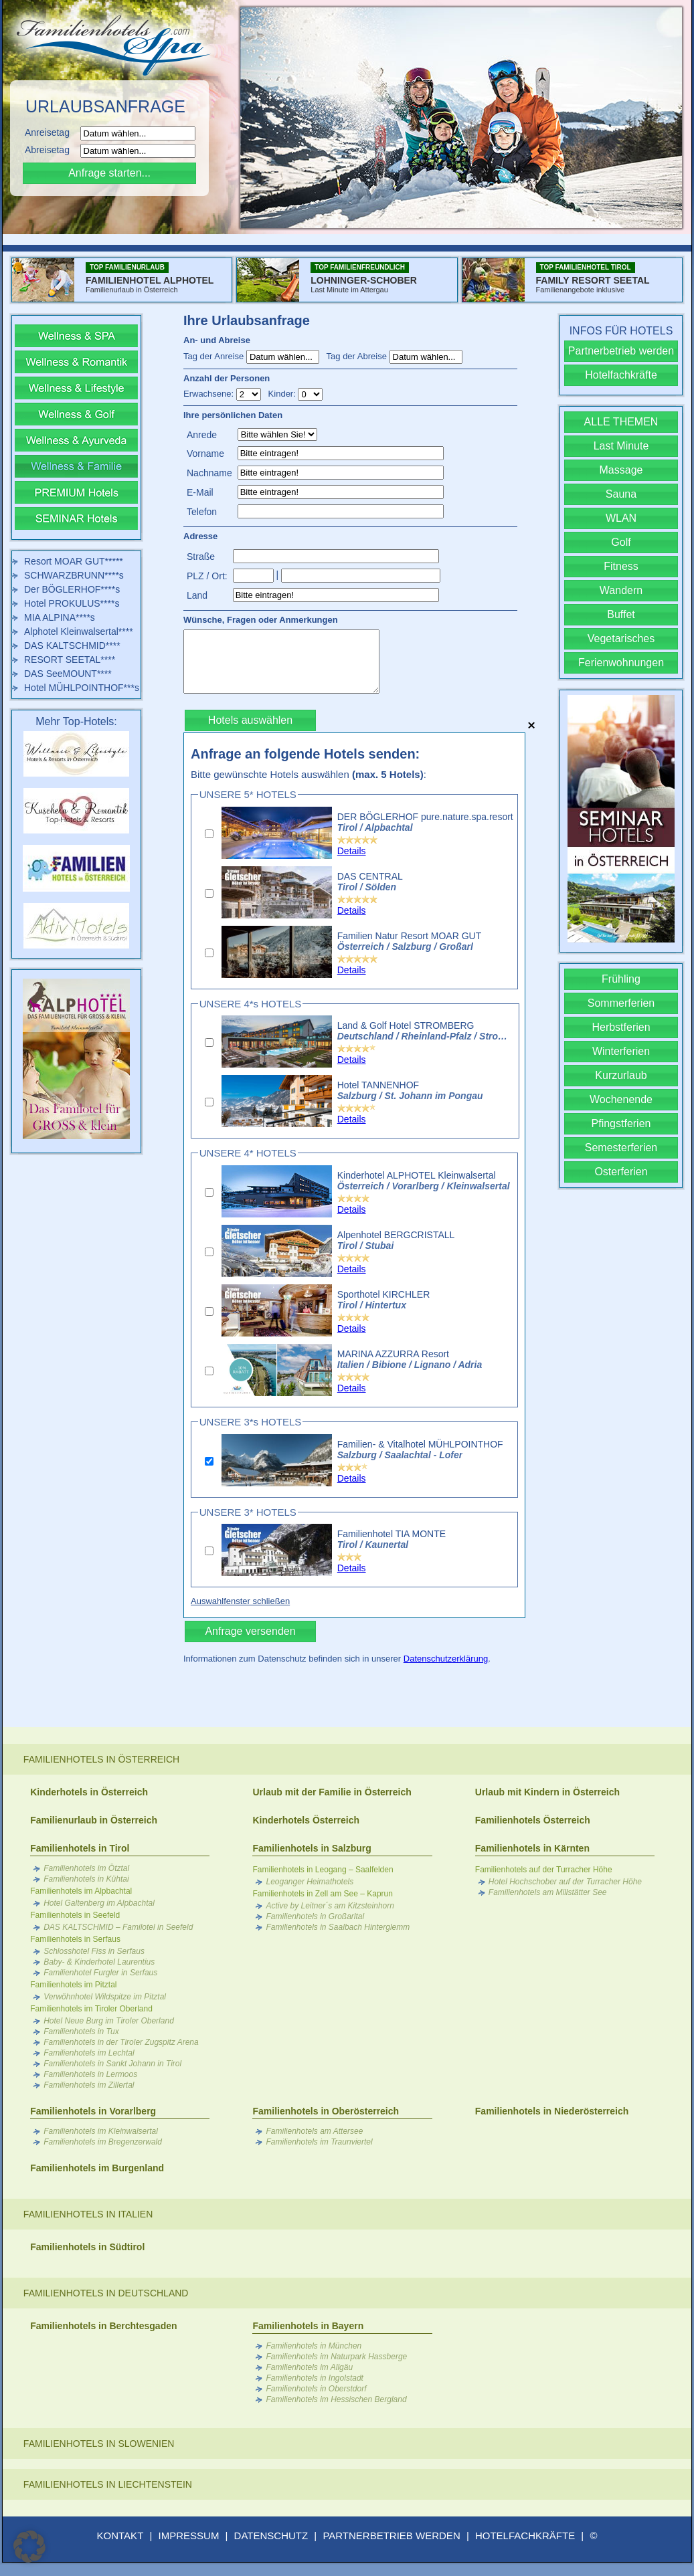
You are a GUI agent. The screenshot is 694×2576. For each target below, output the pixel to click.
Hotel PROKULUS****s (71, 603)
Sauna (621, 494)
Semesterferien (621, 1147)
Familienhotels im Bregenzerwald (103, 2142)
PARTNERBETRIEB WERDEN (391, 2535)
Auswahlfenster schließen (240, 1601)
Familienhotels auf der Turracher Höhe (543, 1869)
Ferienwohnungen (621, 662)
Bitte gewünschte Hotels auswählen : (308, 774)
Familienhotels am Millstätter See (548, 1892)
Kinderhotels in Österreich (89, 1792)
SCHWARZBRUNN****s (74, 575)
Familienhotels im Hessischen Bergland (336, 2399)
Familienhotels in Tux (81, 2031)
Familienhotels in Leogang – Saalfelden (322, 1869)
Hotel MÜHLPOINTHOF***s (81, 687)
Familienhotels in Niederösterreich (552, 2111)
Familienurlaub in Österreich (93, 1820)
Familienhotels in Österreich (101, 1759)
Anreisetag (51, 132)
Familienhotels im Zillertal (89, 2085)
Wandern (621, 590)
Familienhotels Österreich (532, 1820)
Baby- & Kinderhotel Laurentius (99, 1962)
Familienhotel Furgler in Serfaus (100, 1972)
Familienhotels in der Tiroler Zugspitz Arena (121, 2042)
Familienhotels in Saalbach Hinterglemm (338, 1927)
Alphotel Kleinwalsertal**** (78, 631)
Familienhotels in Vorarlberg (93, 2111)
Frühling (621, 979)
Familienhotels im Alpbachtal (81, 1891)
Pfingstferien (621, 1123)
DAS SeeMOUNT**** (68, 673)
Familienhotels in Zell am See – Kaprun (322, 1893)
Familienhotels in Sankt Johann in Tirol (112, 2063)
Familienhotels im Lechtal (89, 2053)
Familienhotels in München (313, 2346)
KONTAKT (120, 2535)
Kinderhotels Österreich (305, 1820)
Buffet (621, 614)
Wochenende (621, 1099)
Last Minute (621, 446)
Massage (621, 470)
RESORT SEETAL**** (69, 659)
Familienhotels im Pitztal (73, 1984)
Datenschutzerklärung (446, 1659)
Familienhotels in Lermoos (90, 2074)
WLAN (621, 518)
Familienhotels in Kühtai (86, 1879)
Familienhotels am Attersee (314, 2131)
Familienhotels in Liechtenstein (107, 2484)
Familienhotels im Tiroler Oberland (91, 2008)
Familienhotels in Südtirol (87, 2247)
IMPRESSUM (189, 2535)
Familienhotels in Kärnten (532, 1848)
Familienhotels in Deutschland (106, 2293)
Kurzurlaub (620, 1075)
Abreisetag (51, 149)
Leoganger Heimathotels (309, 1881)
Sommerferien (621, 1003)
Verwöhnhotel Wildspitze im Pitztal (105, 1996)
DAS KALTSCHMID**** (72, 645)
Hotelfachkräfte (621, 375)
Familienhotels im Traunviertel (319, 2142)
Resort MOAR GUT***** (73, 561)
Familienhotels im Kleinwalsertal (101, 2131)
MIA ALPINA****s (59, 617)
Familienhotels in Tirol (79, 1848)
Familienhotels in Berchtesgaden (103, 2325)
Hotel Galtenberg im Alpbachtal (99, 1903)
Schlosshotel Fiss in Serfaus (94, 1951)
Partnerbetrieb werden (621, 351)
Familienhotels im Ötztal (86, 1868)
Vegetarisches (621, 638)
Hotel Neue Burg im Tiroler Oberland (109, 2020)
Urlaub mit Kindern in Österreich (547, 1792)
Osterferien (620, 1171)
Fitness (621, 566)
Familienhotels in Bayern (307, 2325)
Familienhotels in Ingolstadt (314, 2378)
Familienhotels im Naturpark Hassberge (336, 2356)
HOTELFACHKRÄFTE (525, 2535)
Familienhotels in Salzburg (311, 1848)
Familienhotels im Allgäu (309, 2367)
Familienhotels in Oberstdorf (316, 2388)
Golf (620, 542)
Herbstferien (621, 1027)
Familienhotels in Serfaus (75, 1939)
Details (351, 851)
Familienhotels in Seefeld (75, 1915)
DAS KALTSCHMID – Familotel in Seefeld (118, 1927)
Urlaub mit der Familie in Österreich (331, 1792)
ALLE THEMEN (621, 421)
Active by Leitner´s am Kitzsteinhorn (330, 1905)
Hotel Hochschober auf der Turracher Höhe (565, 1881)
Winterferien (621, 1051)
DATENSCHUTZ (271, 2535)
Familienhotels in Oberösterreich (325, 2111)
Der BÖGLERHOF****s (72, 589)
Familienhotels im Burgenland (97, 2168)
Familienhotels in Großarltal (315, 1916)
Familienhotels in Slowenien (99, 2443)
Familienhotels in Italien (88, 2214)
